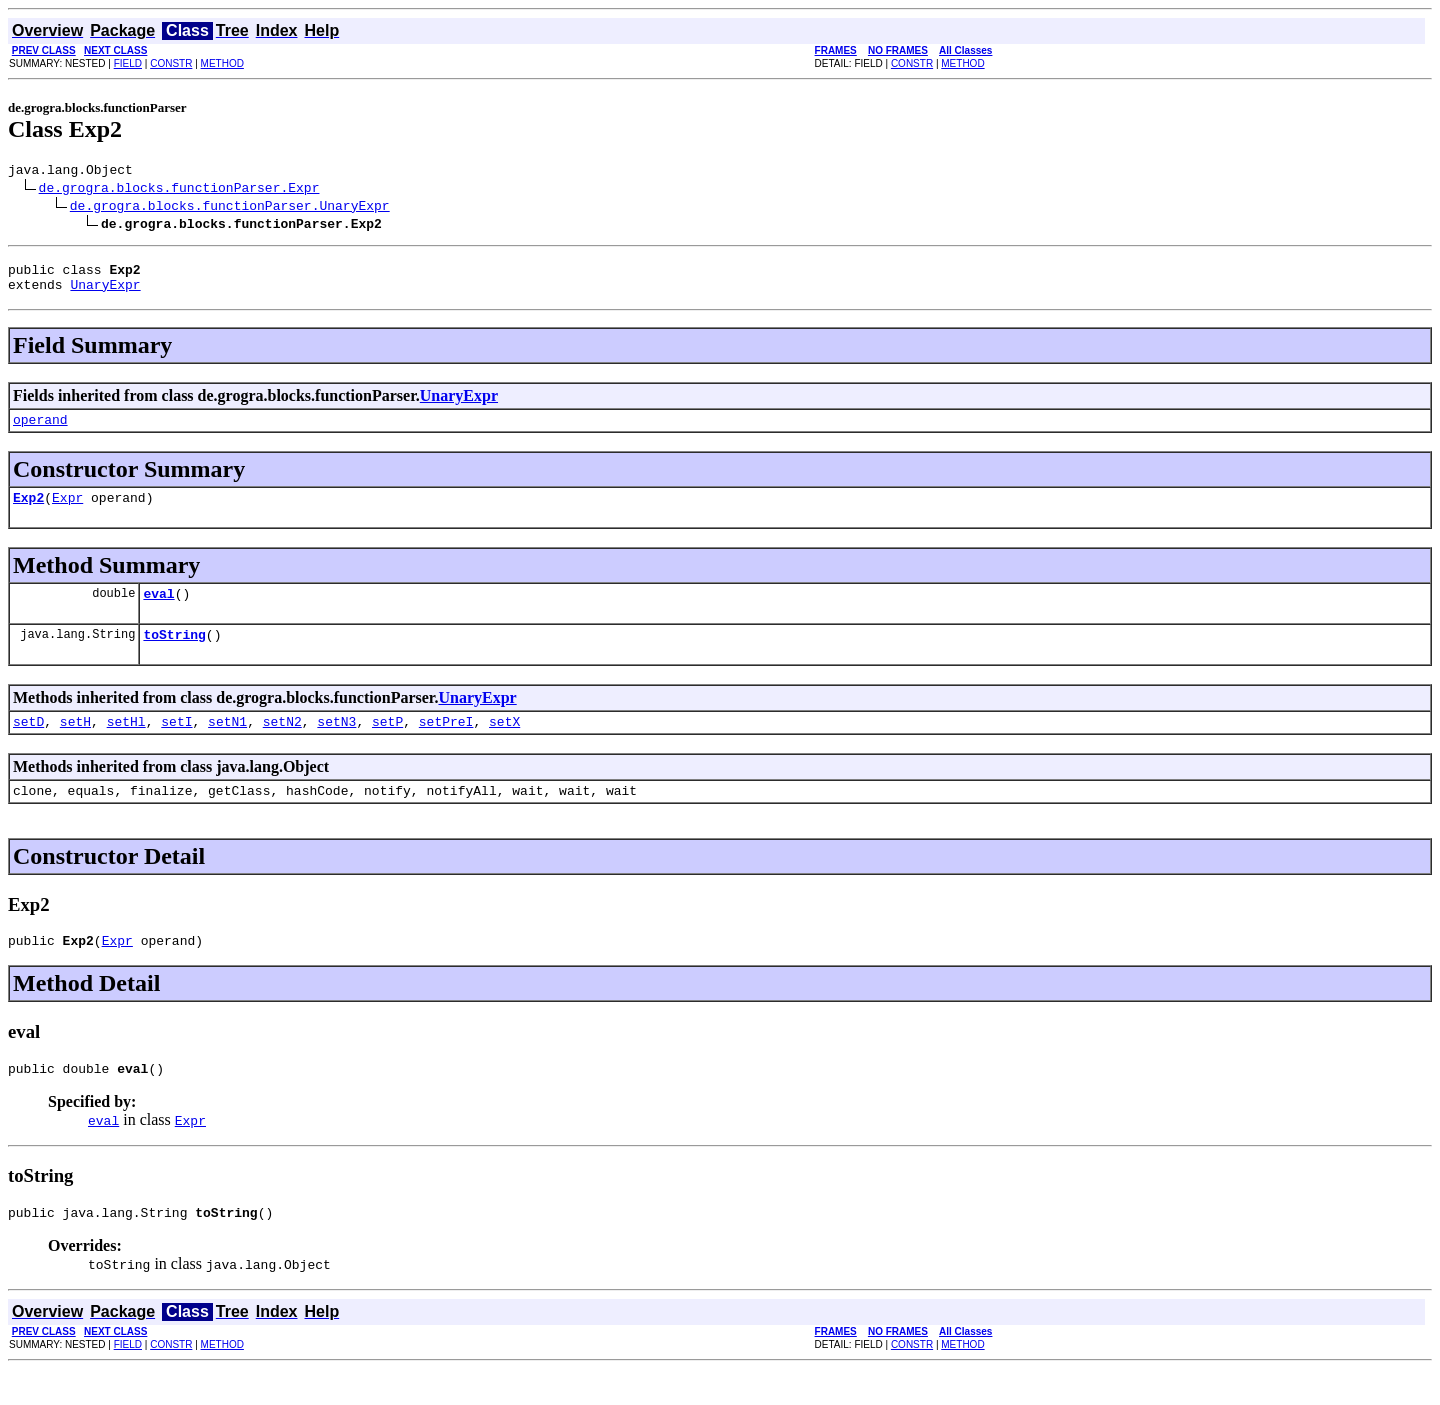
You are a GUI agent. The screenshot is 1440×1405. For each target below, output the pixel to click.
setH (75, 745)
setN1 (227, 745)
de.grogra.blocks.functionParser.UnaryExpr (230, 208)
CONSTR (171, 63)
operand (40, 431)
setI (176, 745)
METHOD (222, 63)
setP (387, 745)
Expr (67, 512)
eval (158, 611)
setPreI (446, 745)
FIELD (128, 63)
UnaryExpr (105, 293)
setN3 (336, 745)
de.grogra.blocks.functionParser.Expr (179, 190)
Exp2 (28, 512)
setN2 (282, 745)
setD (28, 745)
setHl (126, 745)
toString (174, 655)
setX (504, 745)
